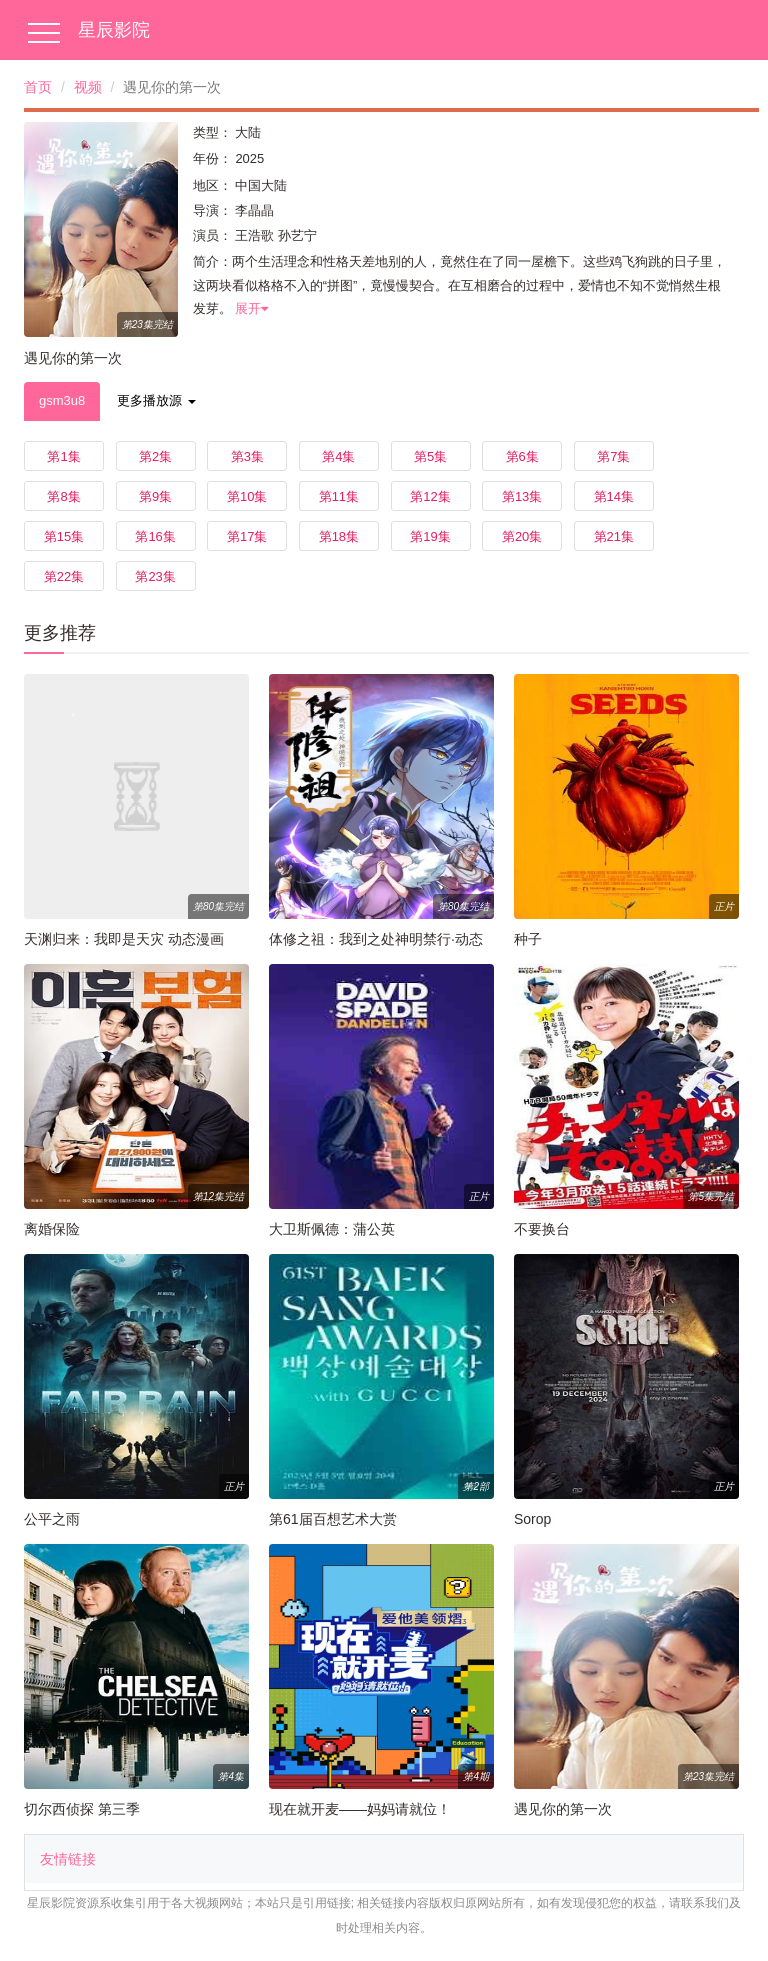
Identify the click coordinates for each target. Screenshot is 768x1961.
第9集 (155, 496)
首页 (38, 87)
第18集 (339, 536)
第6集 (522, 456)
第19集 (430, 536)
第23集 (155, 576)
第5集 (430, 456)
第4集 (338, 456)
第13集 (522, 496)
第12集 (430, 496)
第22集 (64, 576)
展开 (251, 308)
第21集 (614, 536)
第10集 (247, 496)
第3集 (247, 456)
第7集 (613, 456)
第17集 (247, 536)
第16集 (155, 536)
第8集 (63, 496)
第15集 (64, 536)
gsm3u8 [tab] (62, 400)
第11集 (339, 496)
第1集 (63, 456)
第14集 (614, 496)
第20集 (522, 536)
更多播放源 (156, 400)
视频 (88, 87)
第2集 (155, 456)
